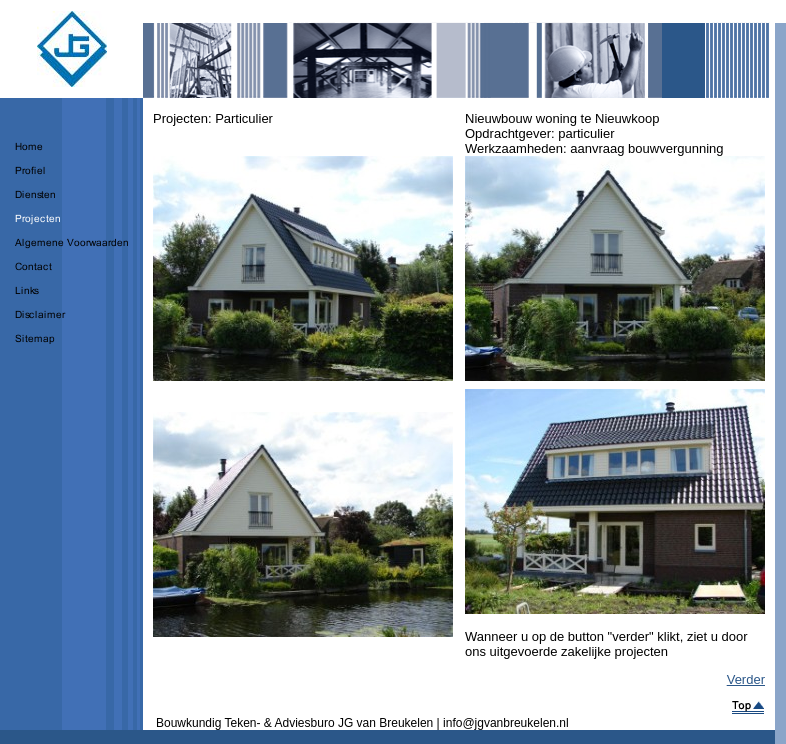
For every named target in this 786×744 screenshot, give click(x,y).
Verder (746, 679)
